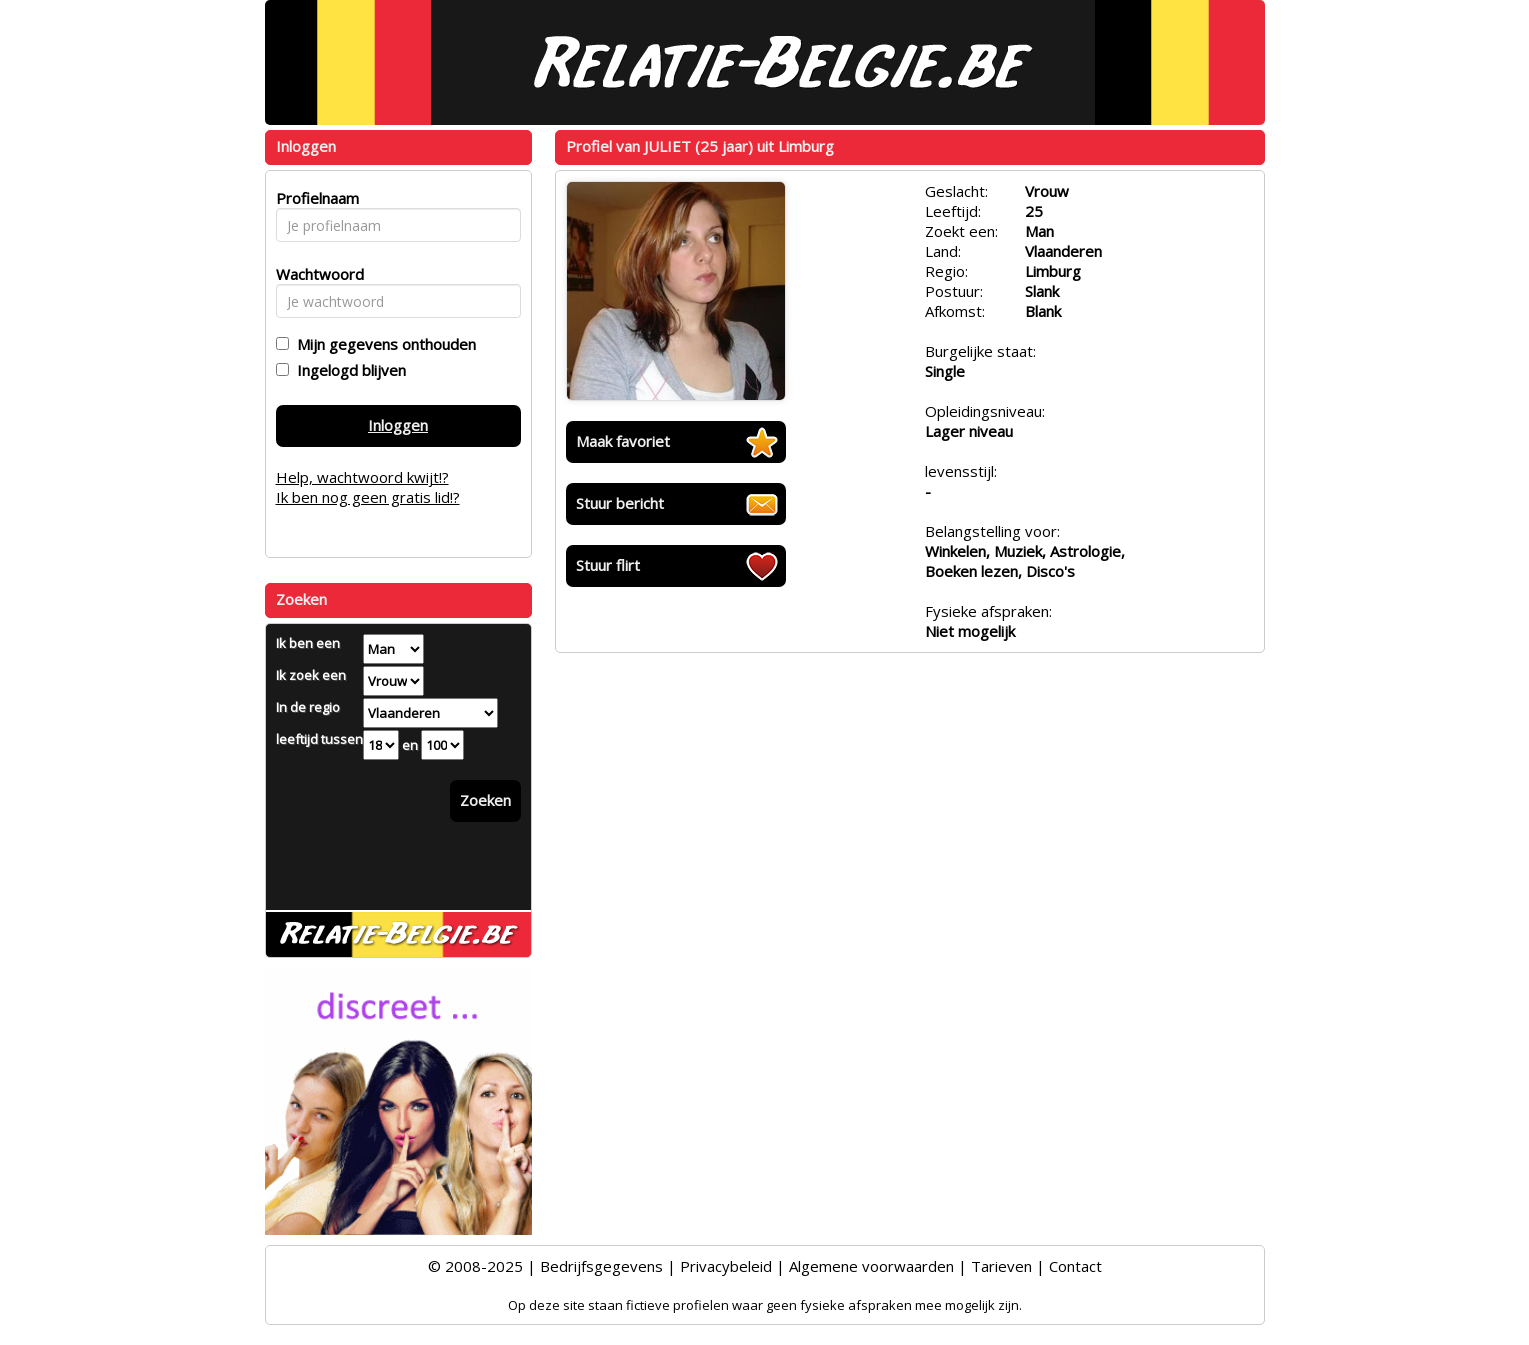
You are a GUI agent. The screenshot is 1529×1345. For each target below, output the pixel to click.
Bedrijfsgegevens (601, 1266)
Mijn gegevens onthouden (382, 344)
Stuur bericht (620, 503)
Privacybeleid (726, 1266)
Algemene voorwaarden (871, 1266)
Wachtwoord (314, 274)
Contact (1075, 1266)
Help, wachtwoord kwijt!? (362, 477)
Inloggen (398, 425)
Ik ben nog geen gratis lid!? (368, 497)
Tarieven (1001, 1266)
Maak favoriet (623, 441)
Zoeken (485, 800)
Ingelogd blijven (347, 370)
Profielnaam (314, 198)
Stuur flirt (608, 565)
